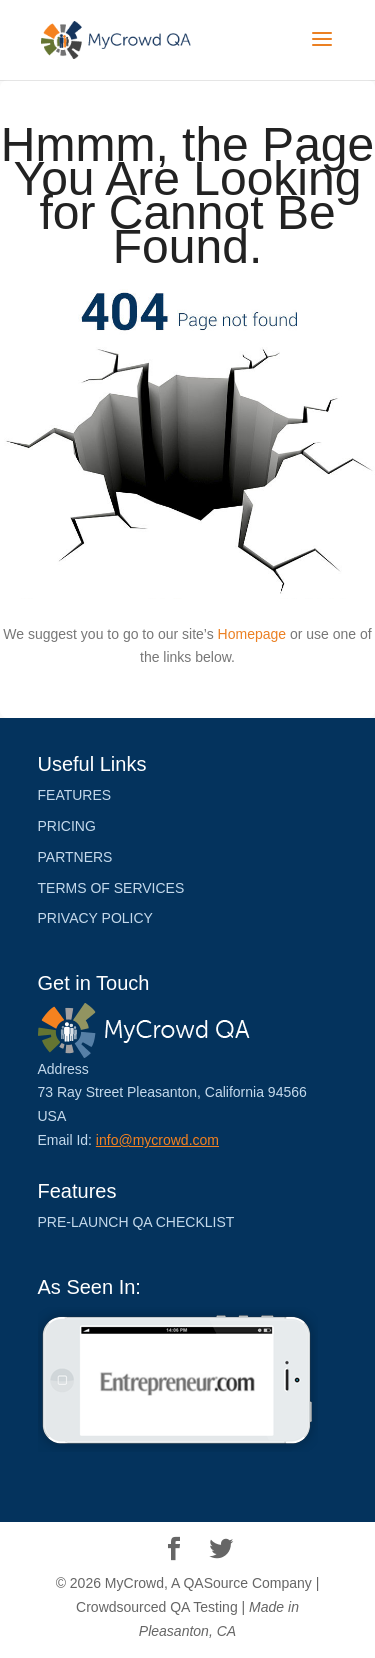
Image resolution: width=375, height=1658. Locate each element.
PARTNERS (75, 857)
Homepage (252, 634)
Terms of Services (111, 888)
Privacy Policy (95, 918)
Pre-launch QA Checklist (136, 1222)
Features (75, 795)
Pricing (67, 826)
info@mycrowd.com (157, 1140)
